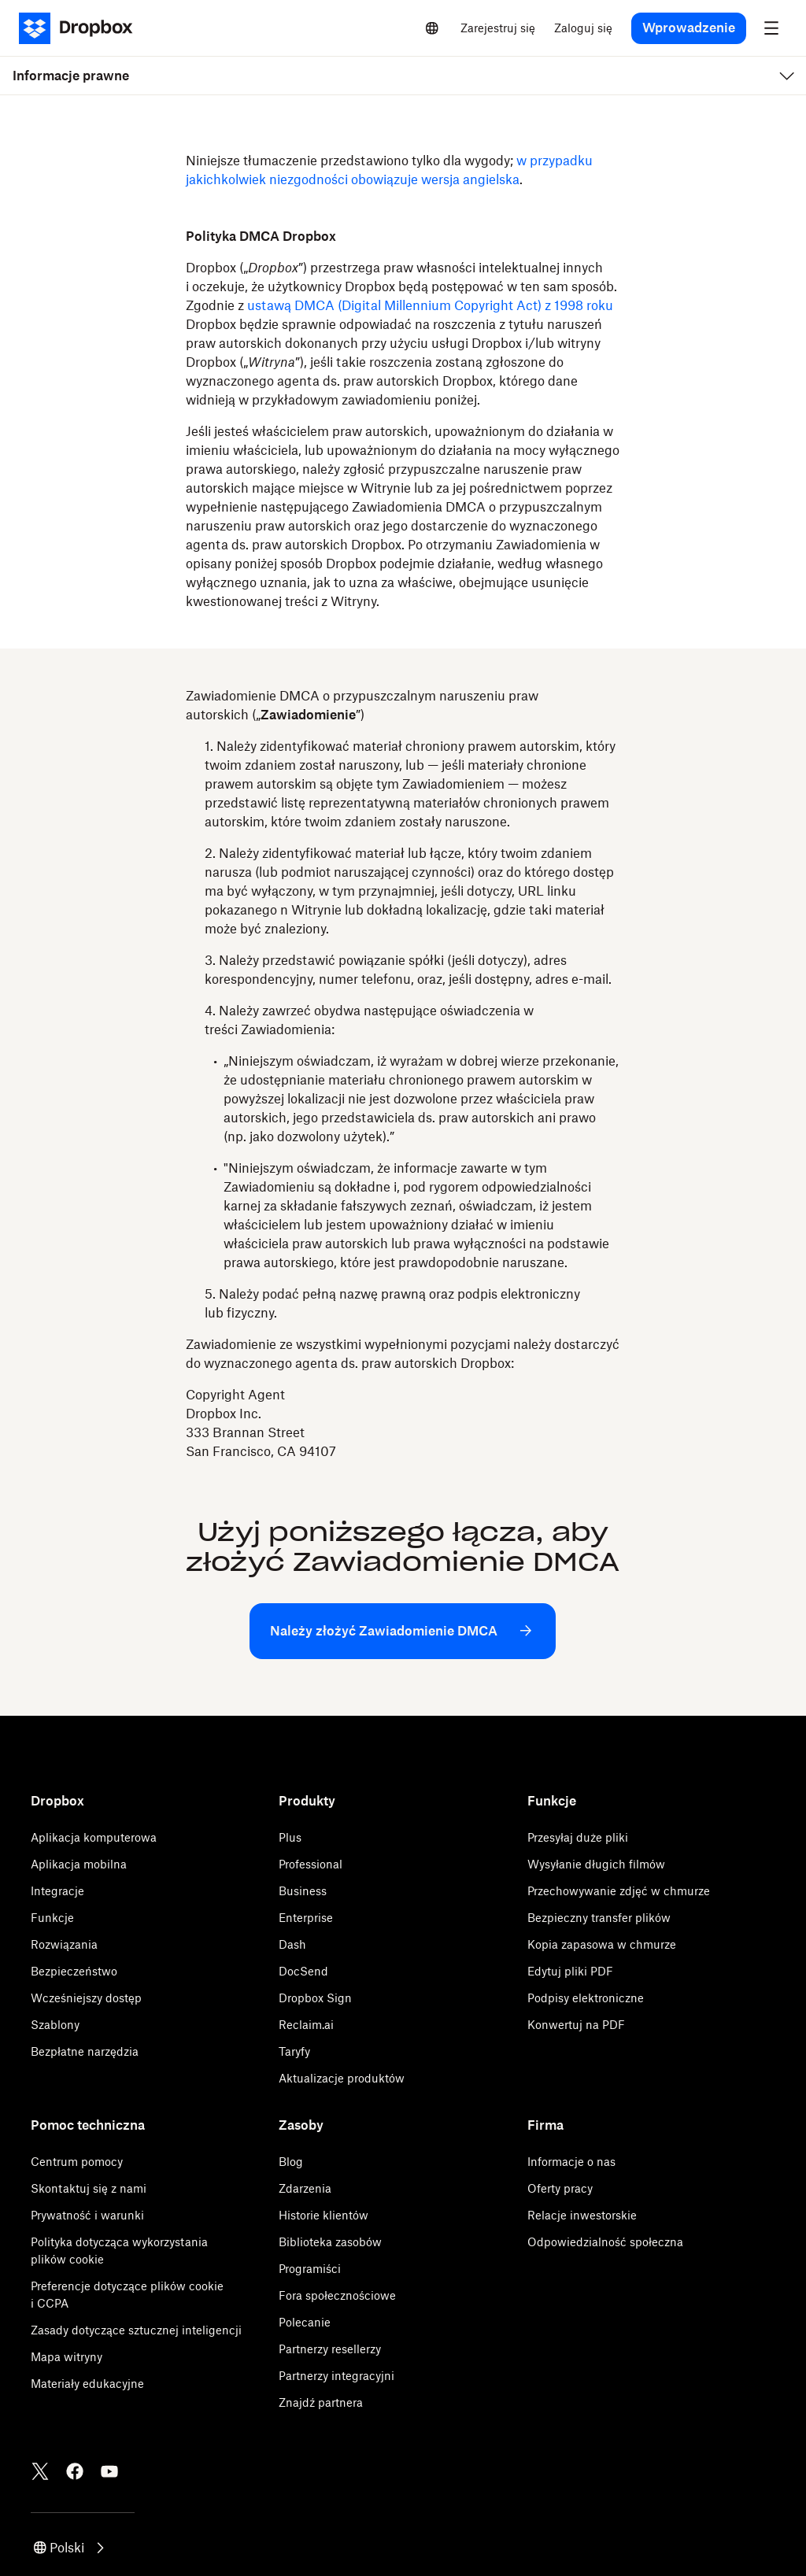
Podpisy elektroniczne (585, 1998)
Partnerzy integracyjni (336, 2375)
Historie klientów (323, 2215)
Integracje (57, 1891)
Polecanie (305, 2322)
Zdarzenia (305, 2188)
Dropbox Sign (315, 1998)
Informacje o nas (571, 2161)
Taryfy (294, 2051)
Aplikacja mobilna (79, 1864)
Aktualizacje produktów (342, 2078)
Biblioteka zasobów (330, 2242)
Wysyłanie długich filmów (596, 1864)
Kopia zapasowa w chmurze (601, 1944)
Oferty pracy (560, 2188)
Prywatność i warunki (87, 2215)
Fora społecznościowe (337, 2295)
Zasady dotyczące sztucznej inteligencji (136, 2330)
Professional (310, 1864)
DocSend (303, 1971)
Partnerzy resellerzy (330, 2349)
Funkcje (52, 1917)
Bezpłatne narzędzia (85, 2051)
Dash (292, 1944)
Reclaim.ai (306, 2024)
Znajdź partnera (321, 2402)
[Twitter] (40, 2471)
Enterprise (306, 1917)
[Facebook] (74, 2471)
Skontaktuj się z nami (88, 2188)
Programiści (310, 2268)
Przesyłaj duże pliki (577, 1837)
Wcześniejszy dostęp (86, 1998)
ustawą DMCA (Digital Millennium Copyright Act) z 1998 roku (430, 305)
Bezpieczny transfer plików (599, 1917)
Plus (290, 1837)
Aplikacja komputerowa (94, 1837)
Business (303, 1891)
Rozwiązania (64, 1944)
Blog (291, 2161)
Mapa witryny (66, 2356)
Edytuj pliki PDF (570, 1971)
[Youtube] (109, 2471)
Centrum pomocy (77, 2161)
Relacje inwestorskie (582, 2215)
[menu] (771, 28)
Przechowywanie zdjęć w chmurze (618, 1891)
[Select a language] (432, 28)
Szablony (55, 2024)
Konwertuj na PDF (576, 2024)
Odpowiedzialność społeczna (605, 2242)
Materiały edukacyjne (87, 2383)
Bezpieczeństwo (74, 1971)
